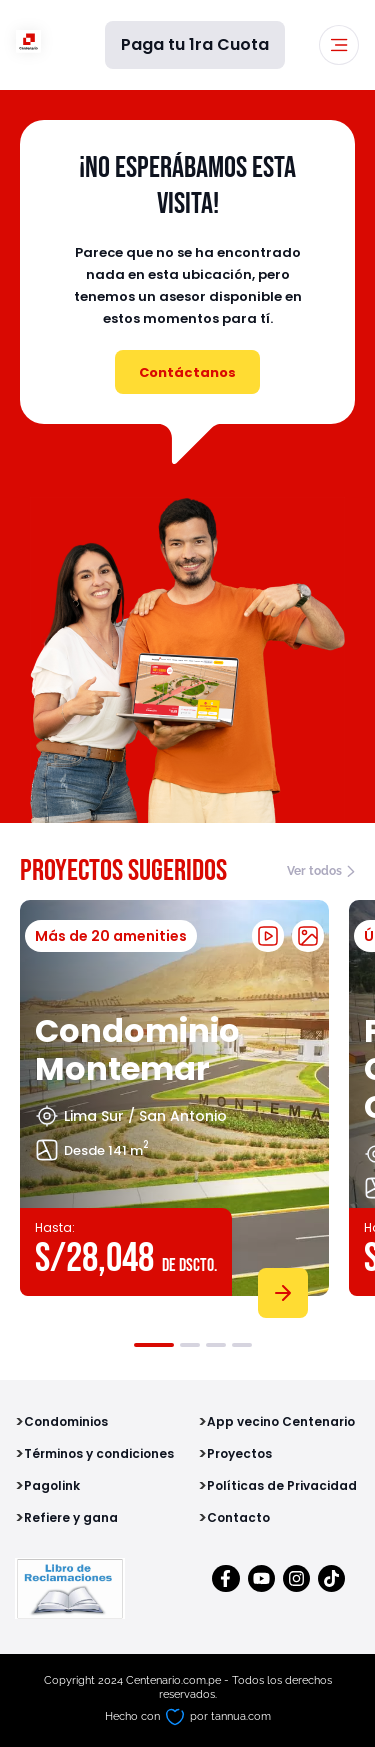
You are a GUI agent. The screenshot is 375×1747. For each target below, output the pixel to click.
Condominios (66, 1421)
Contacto (238, 1517)
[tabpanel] (174, 1105)
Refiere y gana (71, 1517)
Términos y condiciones (99, 1453)
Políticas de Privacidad (282, 1485)
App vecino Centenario (281, 1421)
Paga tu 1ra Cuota (195, 44)
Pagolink (52, 1485)
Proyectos (239, 1453)
